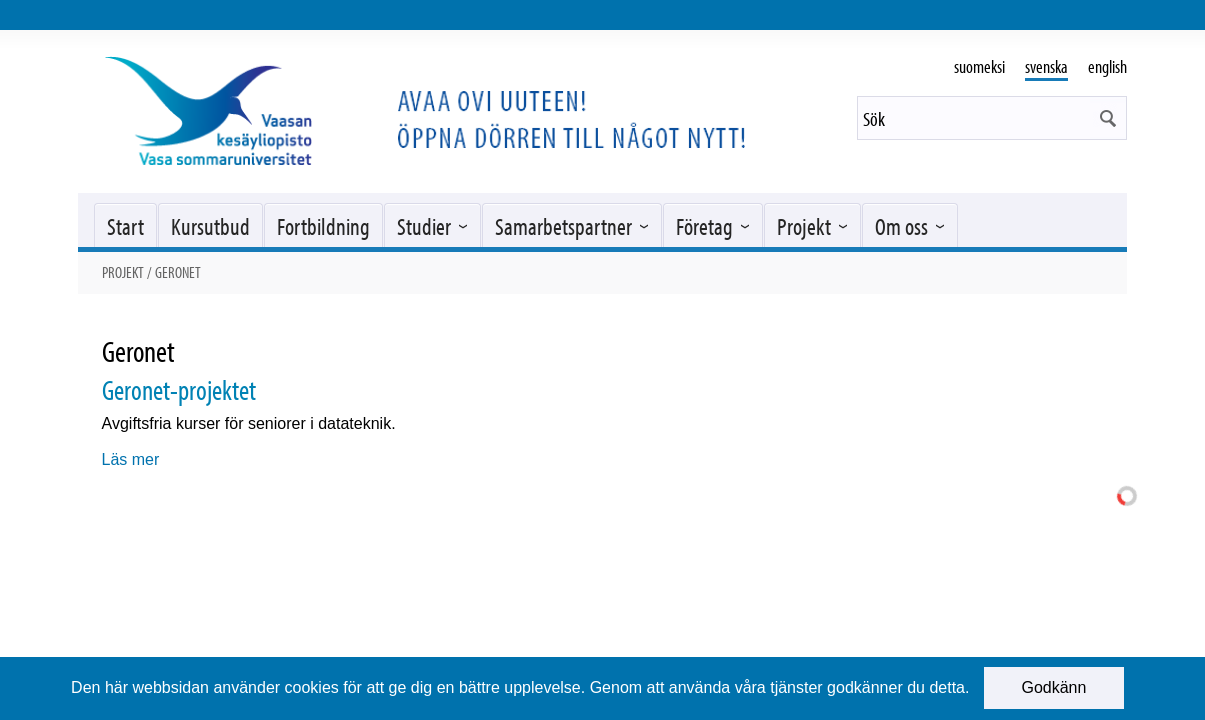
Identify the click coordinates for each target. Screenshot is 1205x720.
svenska (1046, 66)
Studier (424, 226)
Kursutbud (210, 226)
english (1107, 66)
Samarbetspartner (563, 226)
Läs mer (131, 459)
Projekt (804, 226)
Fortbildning (323, 226)
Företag (704, 226)
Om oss (901, 226)
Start (125, 226)
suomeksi (979, 66)
